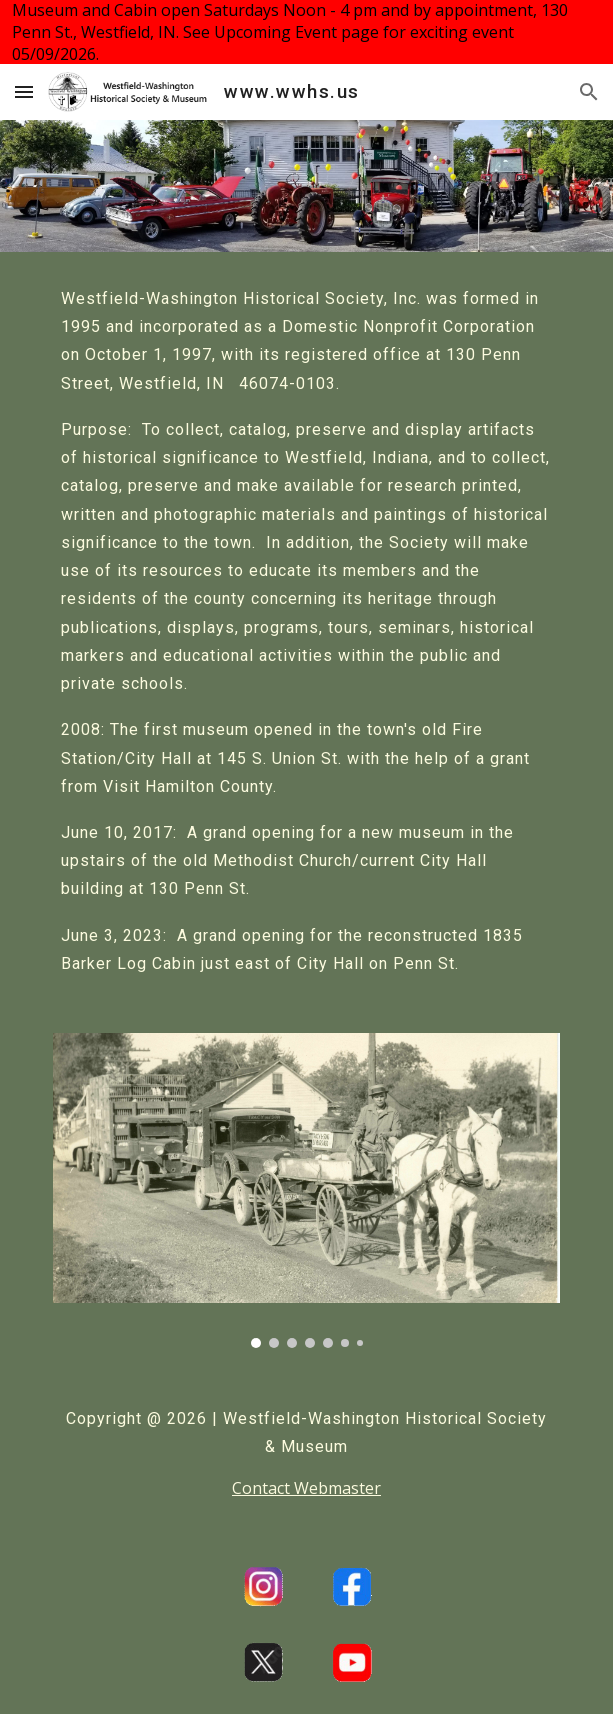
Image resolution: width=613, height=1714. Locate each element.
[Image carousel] (306, 1190)
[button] (24, 91)
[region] (306, 32)
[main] (306, 630)
